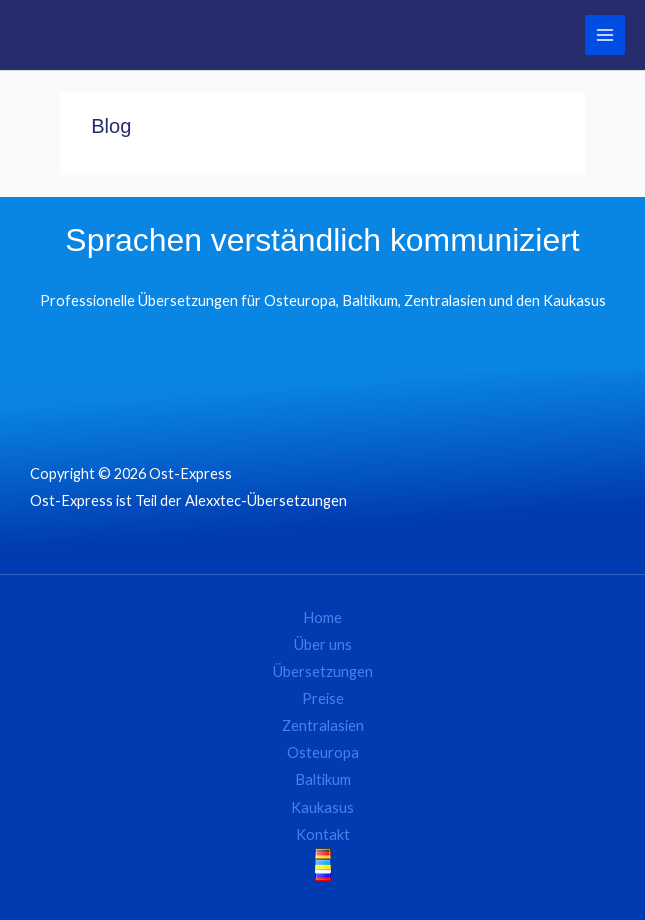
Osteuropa (323, 752)
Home (322, 617)
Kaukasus (322, 807)
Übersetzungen (323, 671)
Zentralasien (323, 725)
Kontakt (323, 834)
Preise (323, 698)
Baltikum (323, 779)
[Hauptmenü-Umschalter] (605, 35)
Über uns (323, 644)
